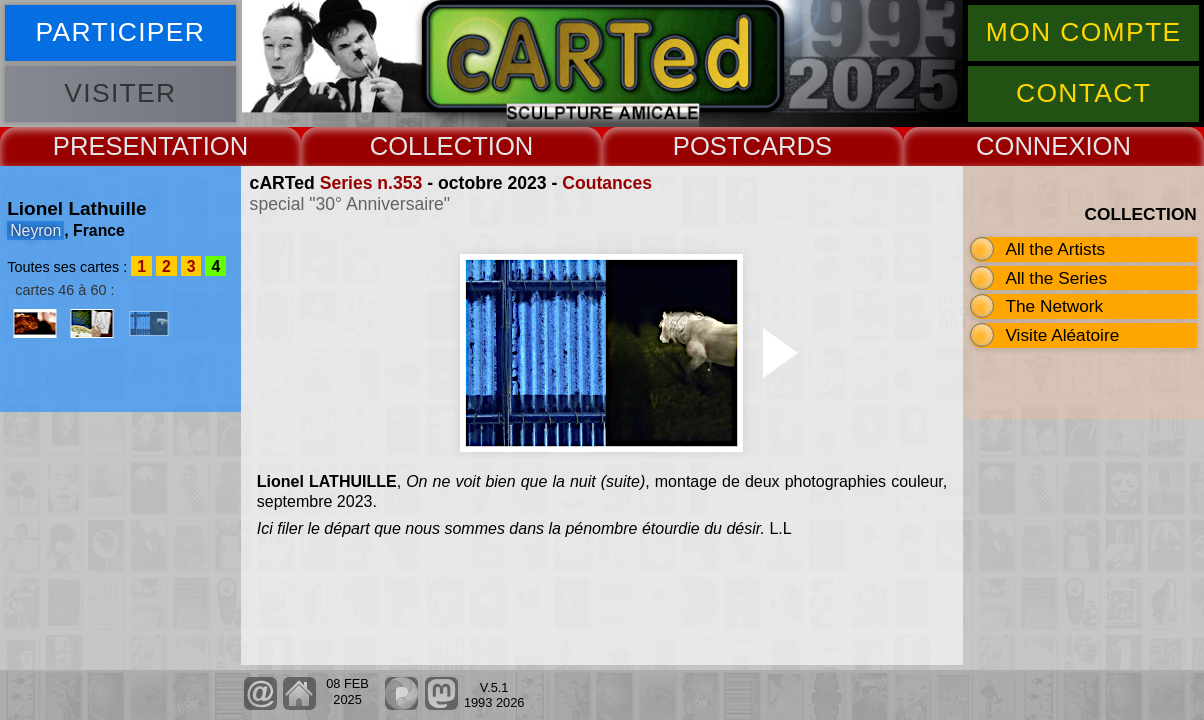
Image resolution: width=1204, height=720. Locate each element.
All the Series (1056, 278)
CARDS (788, 146)
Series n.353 (371, 183)
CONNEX (1031, 146)
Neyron (35, 230)
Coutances (607, 183)
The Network (1054, 306)
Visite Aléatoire (1062, 335)
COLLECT (429, 146)
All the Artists (1055, 249)
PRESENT (112, 146)
